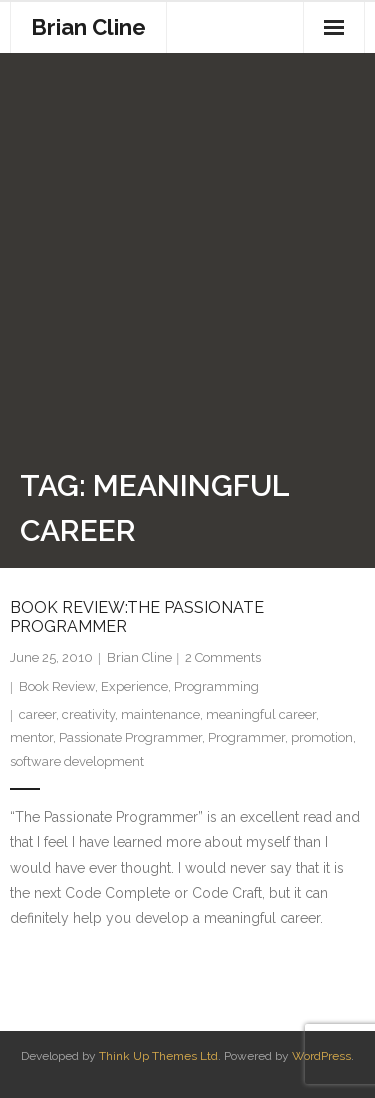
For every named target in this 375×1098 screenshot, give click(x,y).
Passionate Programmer (130, 737)
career (37, 714)
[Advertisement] (187, 265)
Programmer (246, 737)
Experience (134, 686)
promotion (322, 737)
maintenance (160, 714)
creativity (88, 714)
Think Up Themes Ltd (158, 1056)
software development (77, 761)
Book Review (57, 686)
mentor (31, 737)
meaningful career (261, 714)
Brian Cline (139, 657)
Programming (216, 686)
